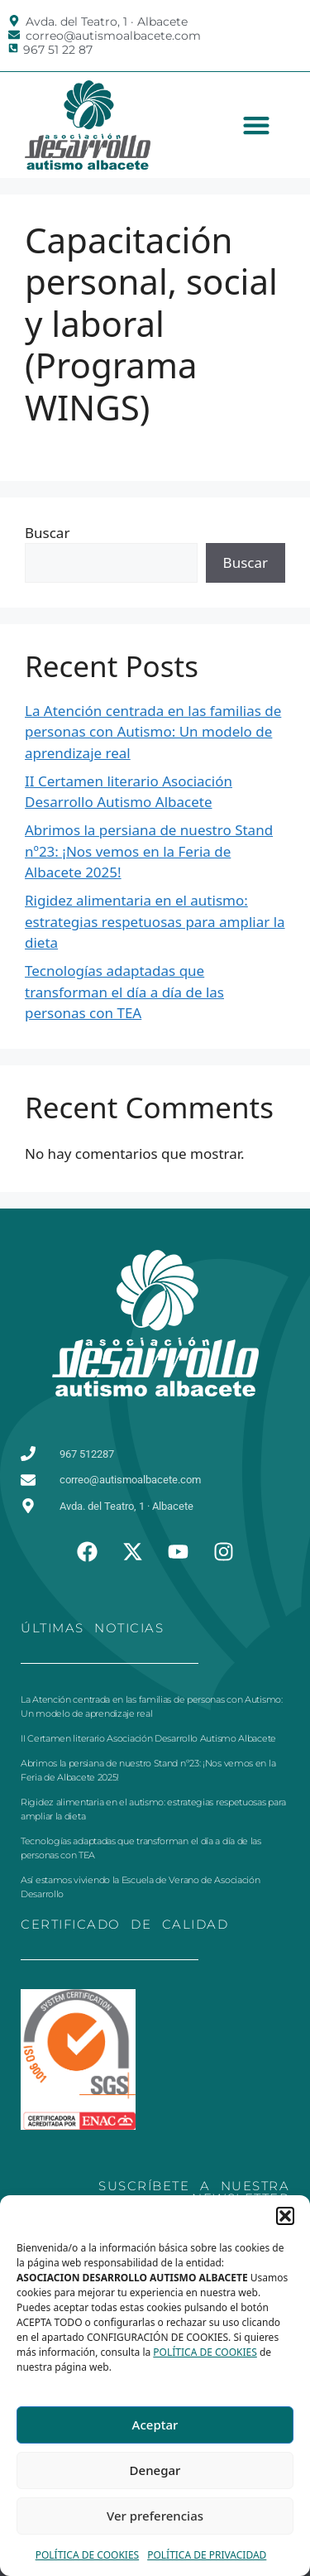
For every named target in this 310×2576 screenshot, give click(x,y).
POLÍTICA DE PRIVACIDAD (206, 2555)
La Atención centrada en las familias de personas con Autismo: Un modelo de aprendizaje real (153, 731)
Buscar (47, 532)
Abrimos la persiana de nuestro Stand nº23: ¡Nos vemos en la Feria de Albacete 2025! (149, 851)
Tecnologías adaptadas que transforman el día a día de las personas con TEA (124, 991)
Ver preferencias (155, 2515)
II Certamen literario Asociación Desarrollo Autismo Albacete (148, 1738)
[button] (285, 2216)
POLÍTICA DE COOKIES (205, 2352)
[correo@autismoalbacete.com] (14, 35)
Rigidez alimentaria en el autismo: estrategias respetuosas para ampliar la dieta (155, 921)
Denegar (155, 2470)
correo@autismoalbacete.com (113, 35)
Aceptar (155, 2424)
